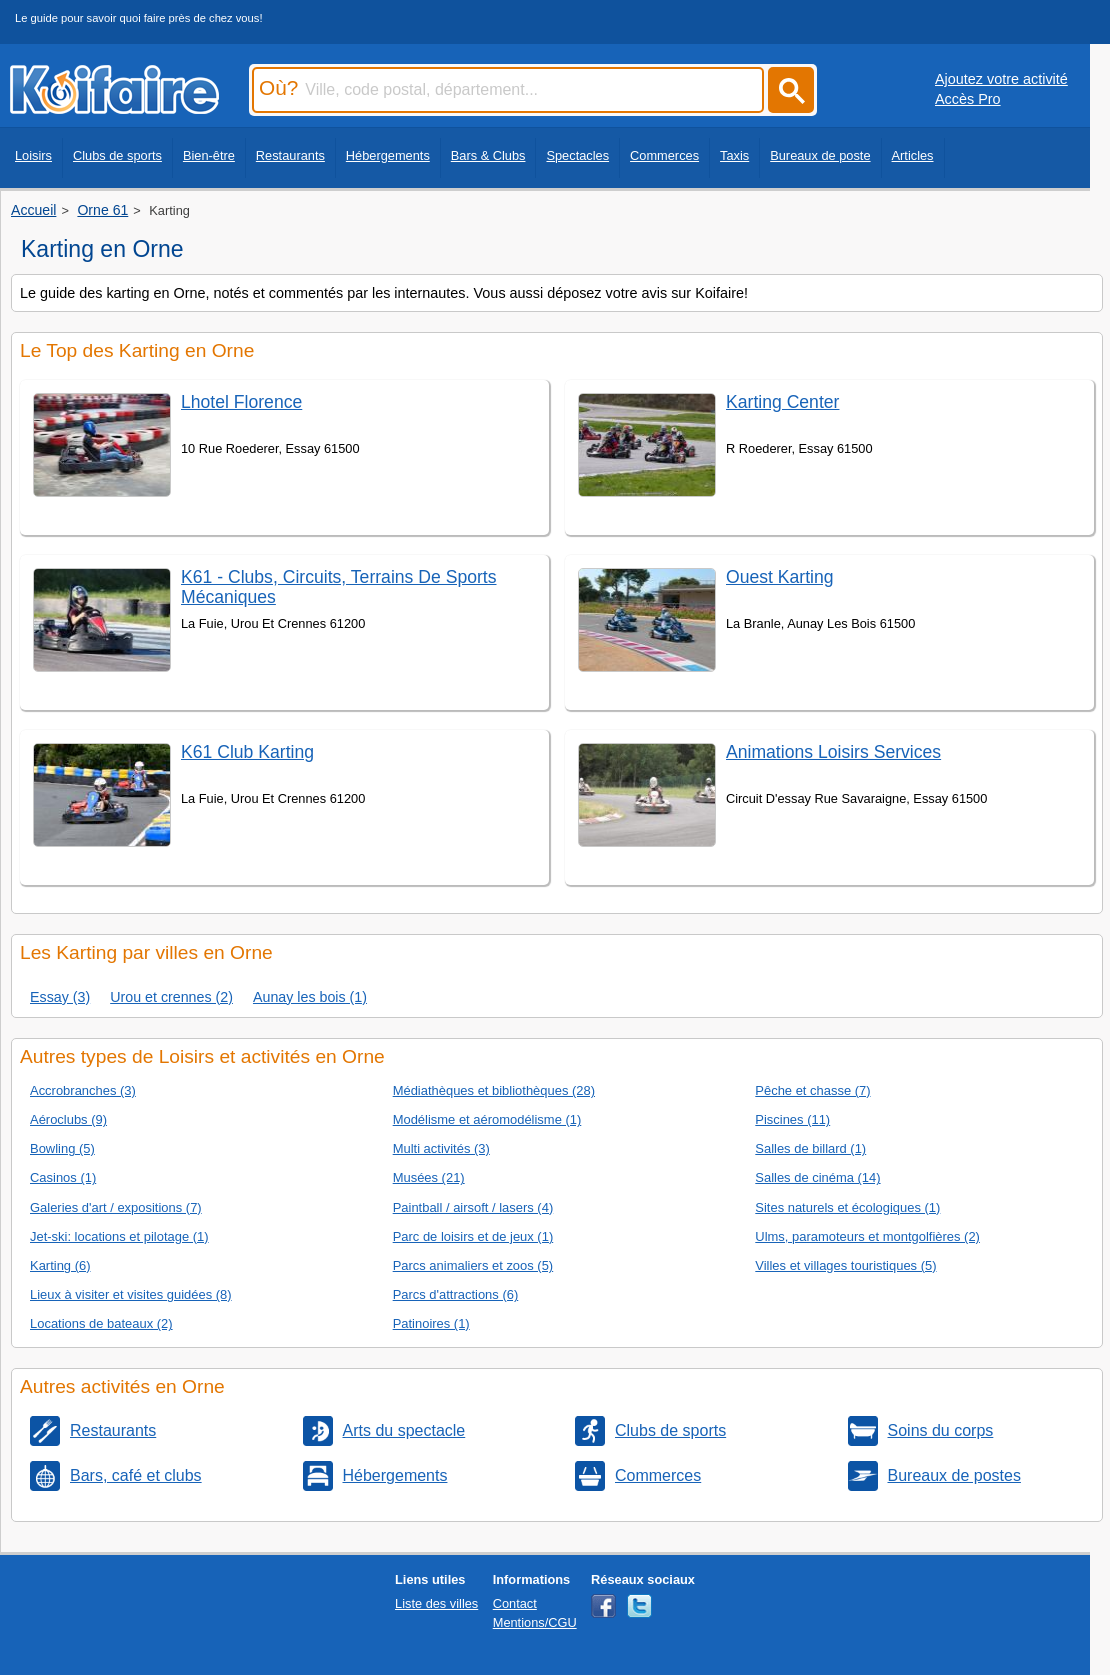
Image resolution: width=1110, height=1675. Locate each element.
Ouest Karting (780, 577)
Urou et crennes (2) (171, 997)
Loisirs (33, 155)
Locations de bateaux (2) (101, 1323)
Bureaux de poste (820, 155)
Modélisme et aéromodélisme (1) (487, 1119)
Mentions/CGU (535, 1622)
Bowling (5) (62, 1148)
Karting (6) (60, 1265)
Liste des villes (436, 1603)
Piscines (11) (792, 1119)
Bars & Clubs (488, 155)
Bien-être (209, 155)
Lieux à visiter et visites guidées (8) (131, 1294)
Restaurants (290, 155)
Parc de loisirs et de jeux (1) (473, 1236)
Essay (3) (60, 997)
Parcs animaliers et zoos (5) (473, 1265)
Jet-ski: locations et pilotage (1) (119, 1236)
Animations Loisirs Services (833, 752)
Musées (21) (429, 1177)
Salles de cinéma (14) (817, 1177)
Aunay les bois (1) (310, 997)
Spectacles (577, 155)
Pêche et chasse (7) (812, 1090)
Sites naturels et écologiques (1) (847, 1207)
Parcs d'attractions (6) (456, 1294)
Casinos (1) (63, 1177)
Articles (913, 155)
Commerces (664, 155)
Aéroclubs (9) (68, 1119)
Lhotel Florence (241, 402)
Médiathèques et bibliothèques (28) (494, 1090)
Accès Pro (968, 99)
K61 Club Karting (247, 752)
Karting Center (782, 402)
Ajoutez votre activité (1001, 79)
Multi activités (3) (441, 1148)
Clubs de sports (117, 155)
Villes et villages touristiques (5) (845, 1265)
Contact (515, 1603)
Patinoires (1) (431, 1323)
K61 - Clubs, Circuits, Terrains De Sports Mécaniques (339, 586)
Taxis (734, 155)
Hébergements (388, 155)
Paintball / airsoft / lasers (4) (473, 1207)
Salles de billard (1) (810, 1148)
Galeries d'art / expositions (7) (116, 1207)
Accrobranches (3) (83, 1090)
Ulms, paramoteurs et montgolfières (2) (867, 1236)
